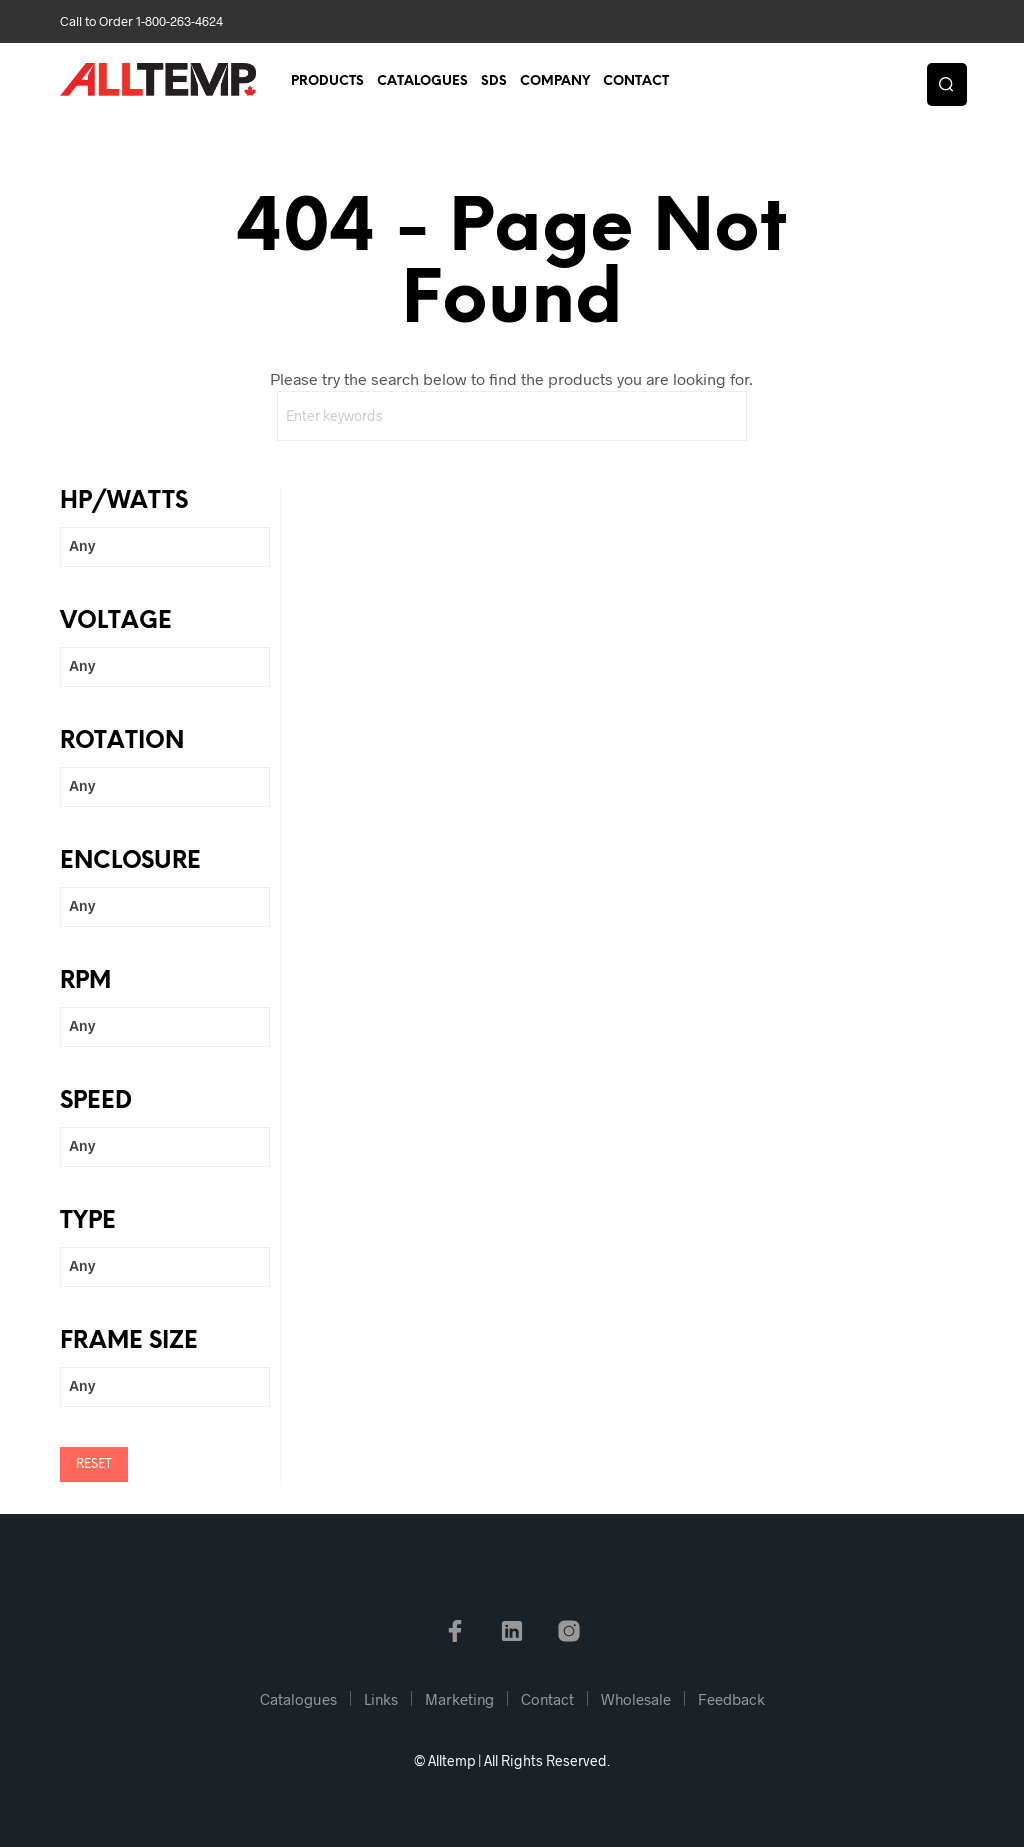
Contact (636, 81)
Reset (94, 1464)
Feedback (731, 1699)
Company (555, 81)
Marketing (459, 1699)
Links (381, 1699)
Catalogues (422, 81)
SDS (494, 81)
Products (327, 81)
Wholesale (636, 1699)
